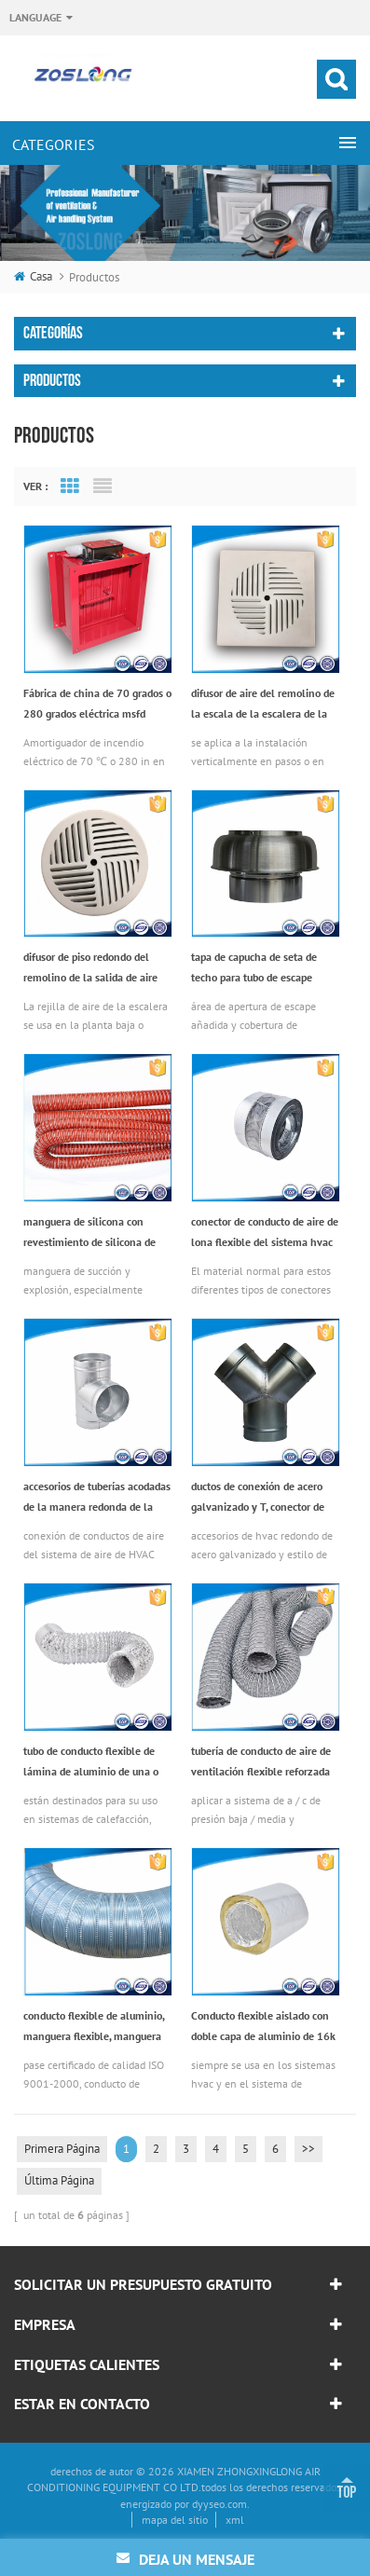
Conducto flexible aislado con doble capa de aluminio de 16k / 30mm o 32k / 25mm (263, 2027)
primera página (62, 2149)
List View (102, 486)
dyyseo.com (219, 2504)
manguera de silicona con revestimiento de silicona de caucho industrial (89, 1233)
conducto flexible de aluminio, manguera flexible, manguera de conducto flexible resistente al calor (95, 2027)
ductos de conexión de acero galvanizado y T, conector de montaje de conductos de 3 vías (264, 1498)
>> (308, 2149)
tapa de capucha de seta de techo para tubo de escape (254, 967)
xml (235, 2520)
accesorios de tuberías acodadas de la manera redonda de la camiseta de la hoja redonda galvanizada (97, 1498)
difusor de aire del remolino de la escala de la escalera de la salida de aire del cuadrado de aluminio (263, 705)
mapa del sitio (175, 2520)
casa (33, 276)
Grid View (70, 486)
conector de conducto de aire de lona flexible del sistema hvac (264, 1231)
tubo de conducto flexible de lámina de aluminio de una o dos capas (90, 1763)
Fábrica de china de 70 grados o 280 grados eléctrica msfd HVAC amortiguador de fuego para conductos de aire (97, 705)
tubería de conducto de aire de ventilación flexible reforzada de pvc (261, 1763)
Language (35, 17)
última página (59, 2180)
